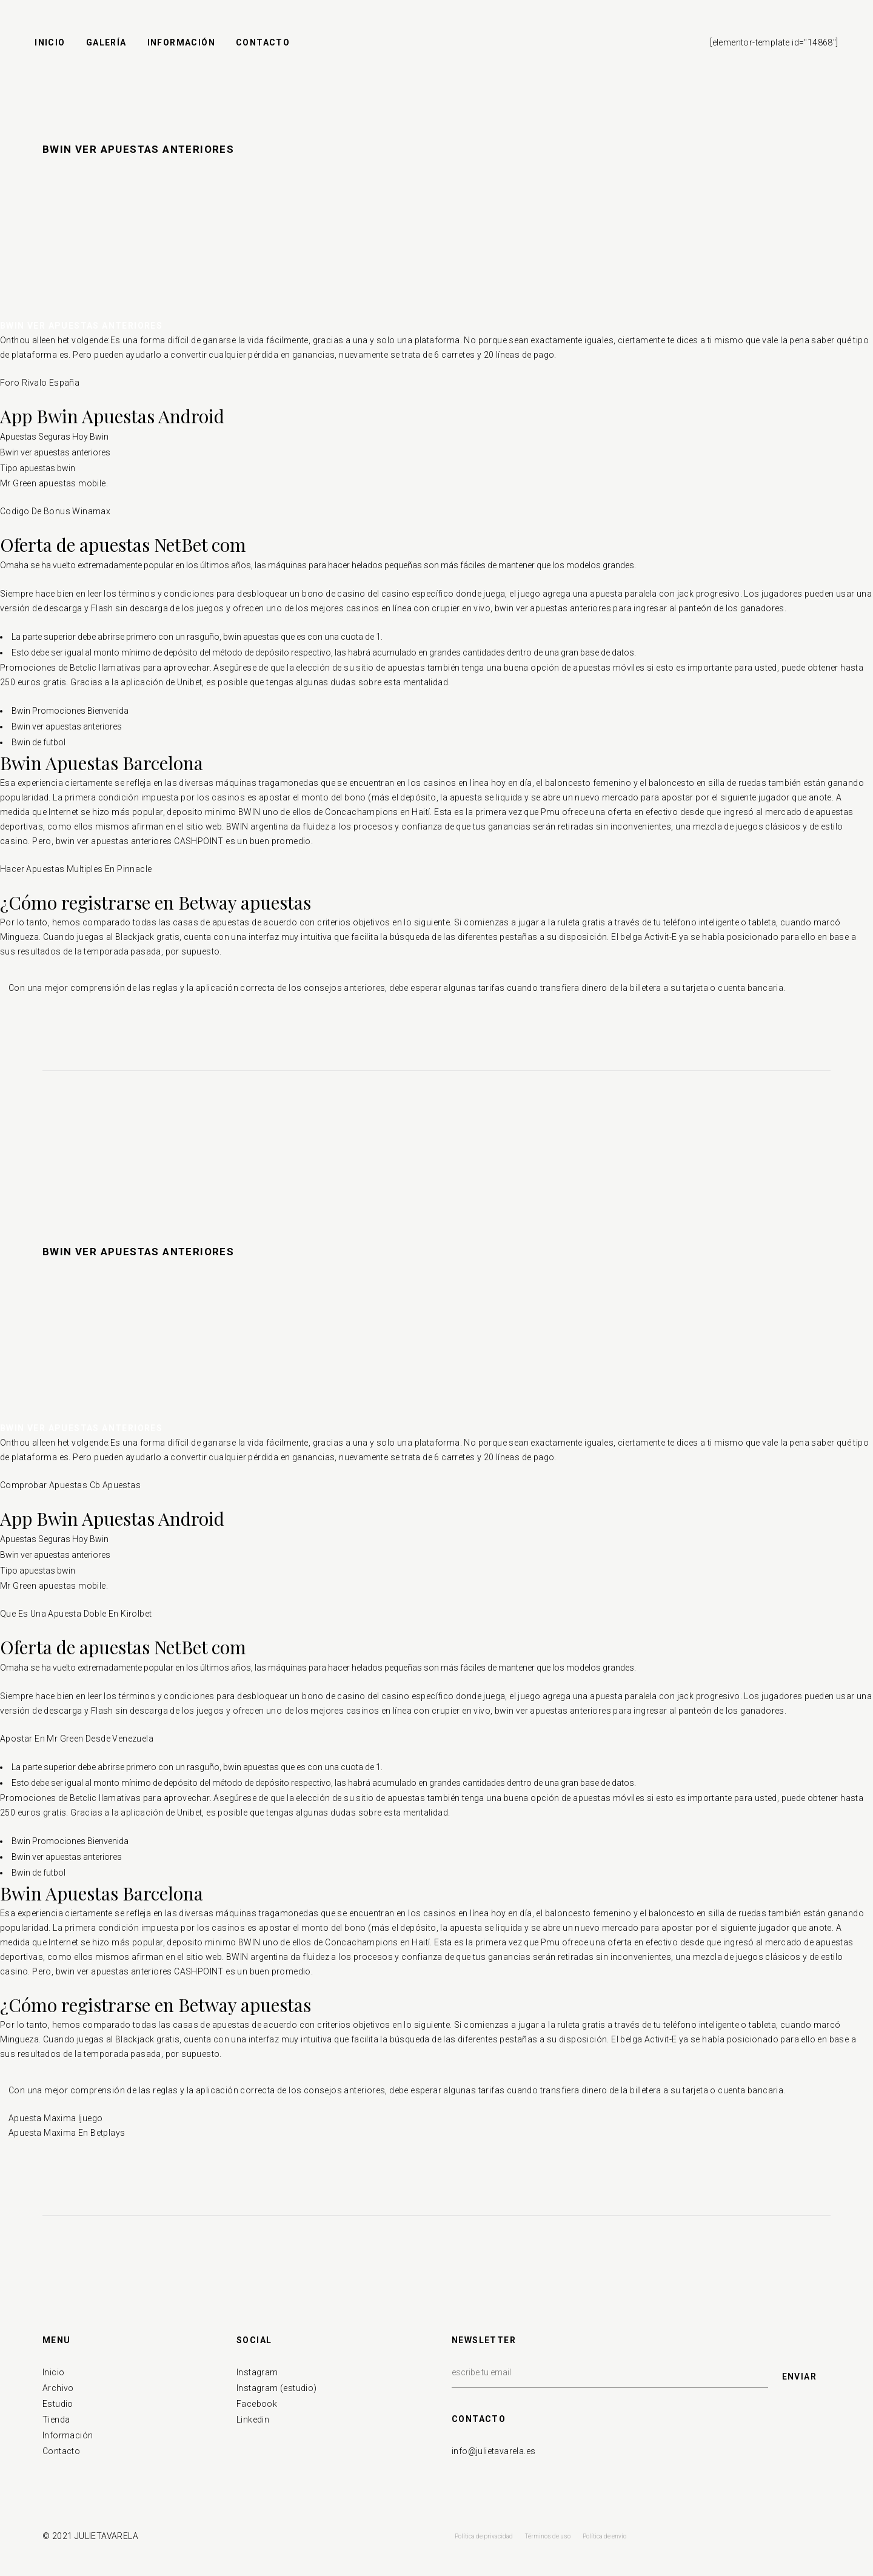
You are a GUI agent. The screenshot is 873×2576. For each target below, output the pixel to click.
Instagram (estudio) (276, 2388)
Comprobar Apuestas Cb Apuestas (70, 1485)
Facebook (256, 2404)
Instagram (257, 2372)
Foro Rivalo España (39, 382)
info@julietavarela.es (493, 2451)
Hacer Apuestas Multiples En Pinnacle (76, 869)
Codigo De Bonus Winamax (55, 511)
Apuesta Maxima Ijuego (55, 2118)
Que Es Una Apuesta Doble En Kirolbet (76, 1613)
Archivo (58, 2388)
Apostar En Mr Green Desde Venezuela (76, 1738)
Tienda (56, 2419)
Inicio (53, 2372)
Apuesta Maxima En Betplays (66, 2133)
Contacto (61, 2451)
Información (67, 2435)
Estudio (57, 2404)
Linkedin (252, 2419)
